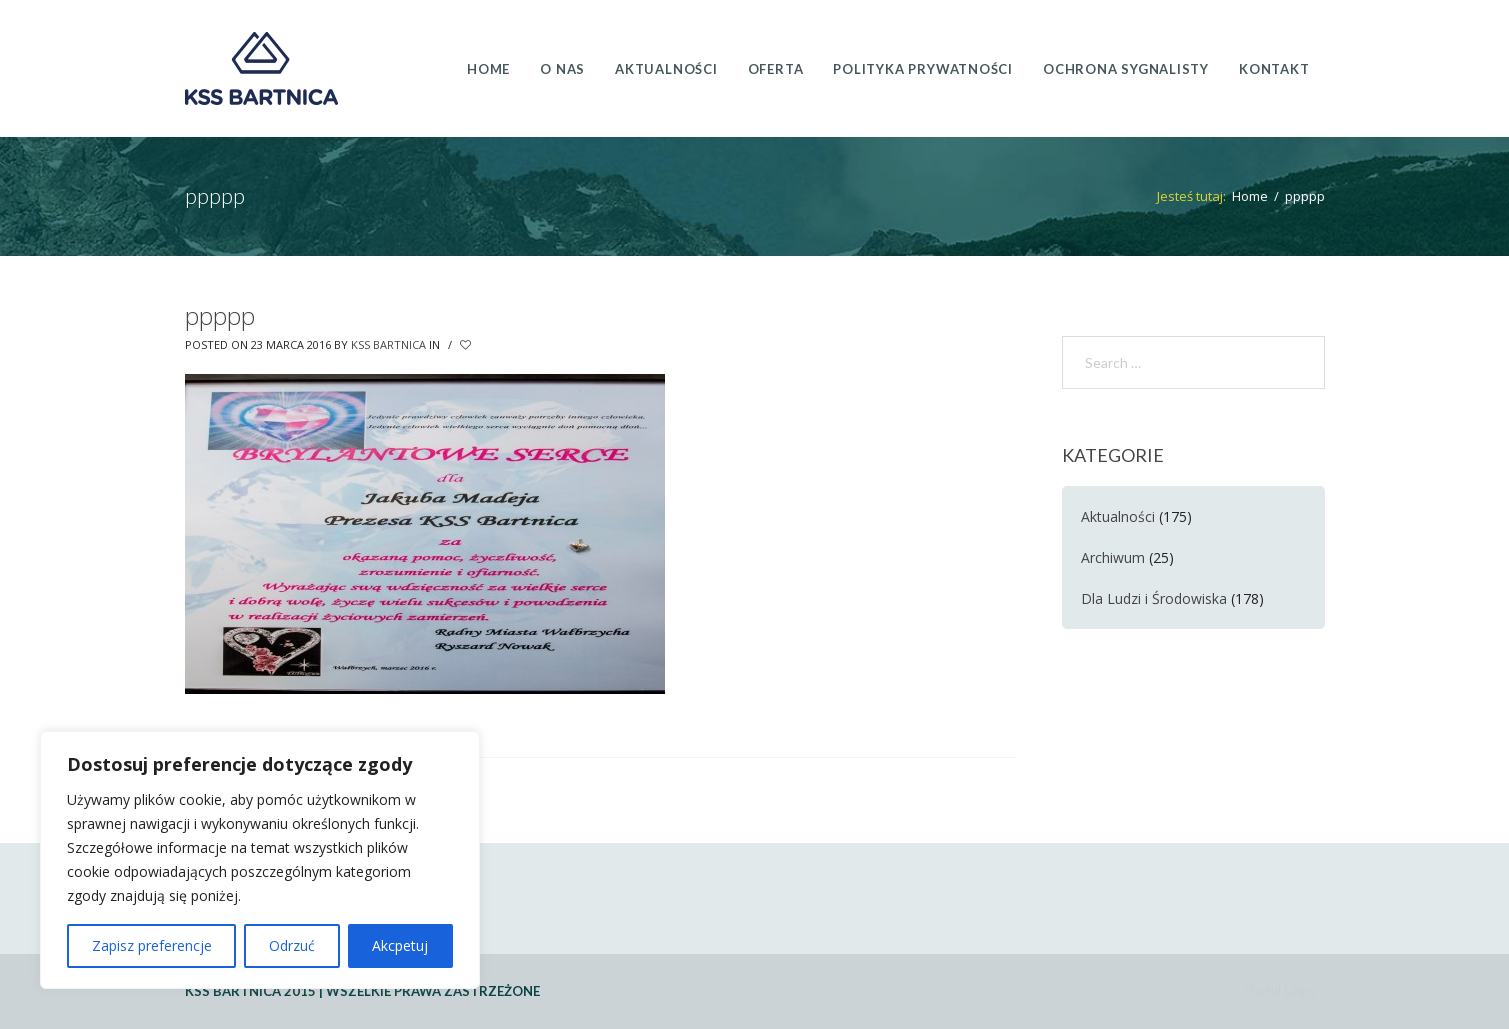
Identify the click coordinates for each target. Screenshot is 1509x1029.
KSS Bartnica (388, 344)
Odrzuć (292, 945)
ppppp (220, 315)
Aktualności (1118, 516)
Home (1250, 196)
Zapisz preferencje (152, 945)
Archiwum (1113, 557)
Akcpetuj (400, 945)
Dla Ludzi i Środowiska (1154, 598)
